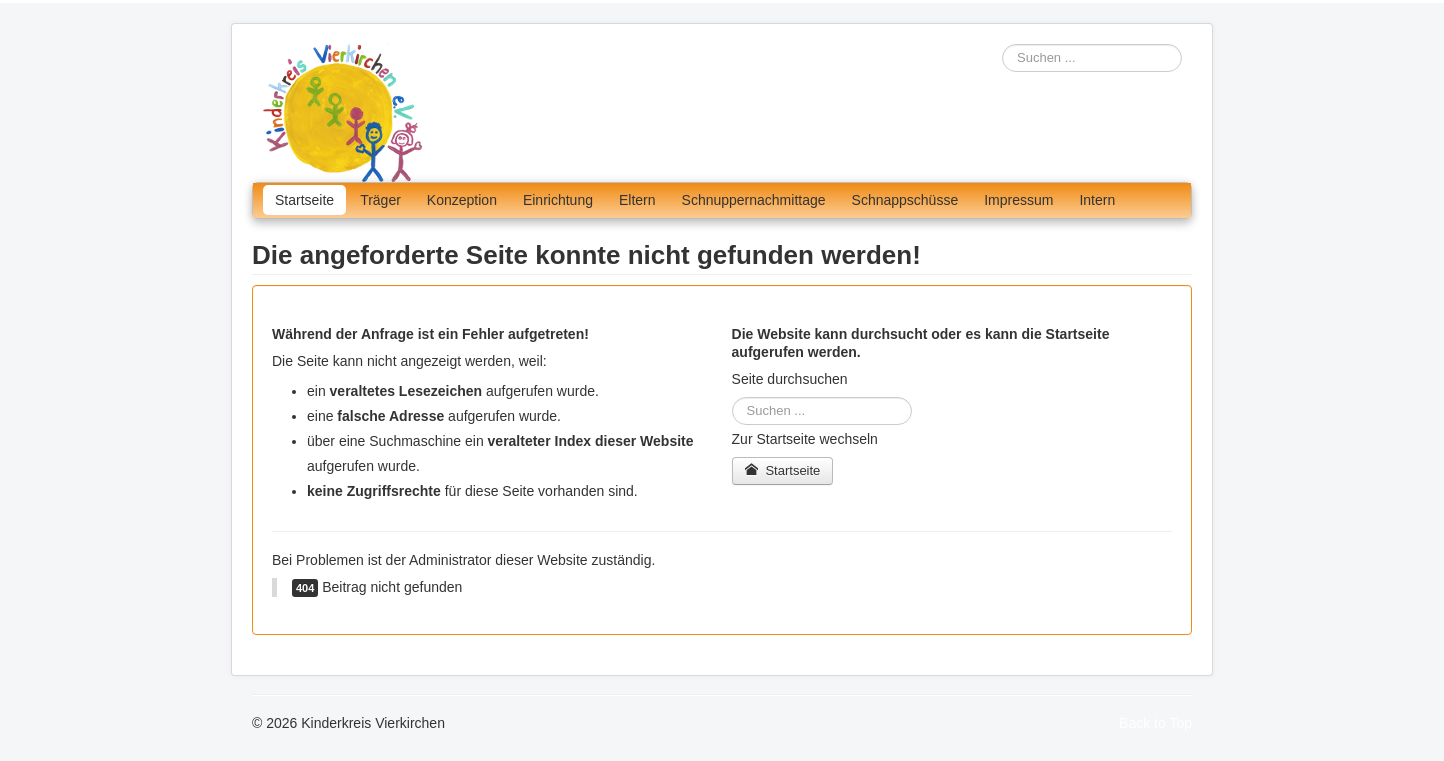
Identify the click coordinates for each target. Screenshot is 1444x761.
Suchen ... (1002, 44)
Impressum (1018, 200)
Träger (380, 200)
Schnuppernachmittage (754, 200)
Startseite (304, 200)
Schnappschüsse (905, 200)
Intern (1097, 200)
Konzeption (462, 200)
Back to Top (1155, 723)
